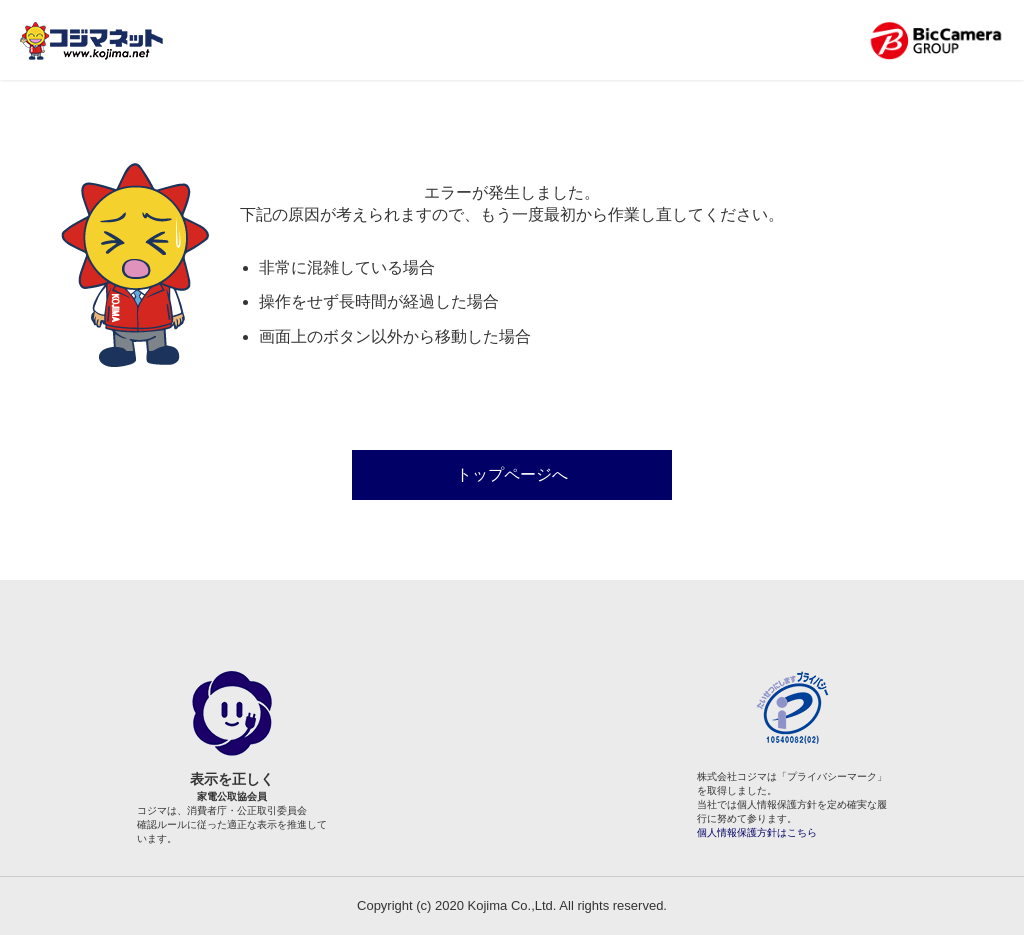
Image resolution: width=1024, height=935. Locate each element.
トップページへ (512, 474)
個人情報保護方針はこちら (757, 832)
